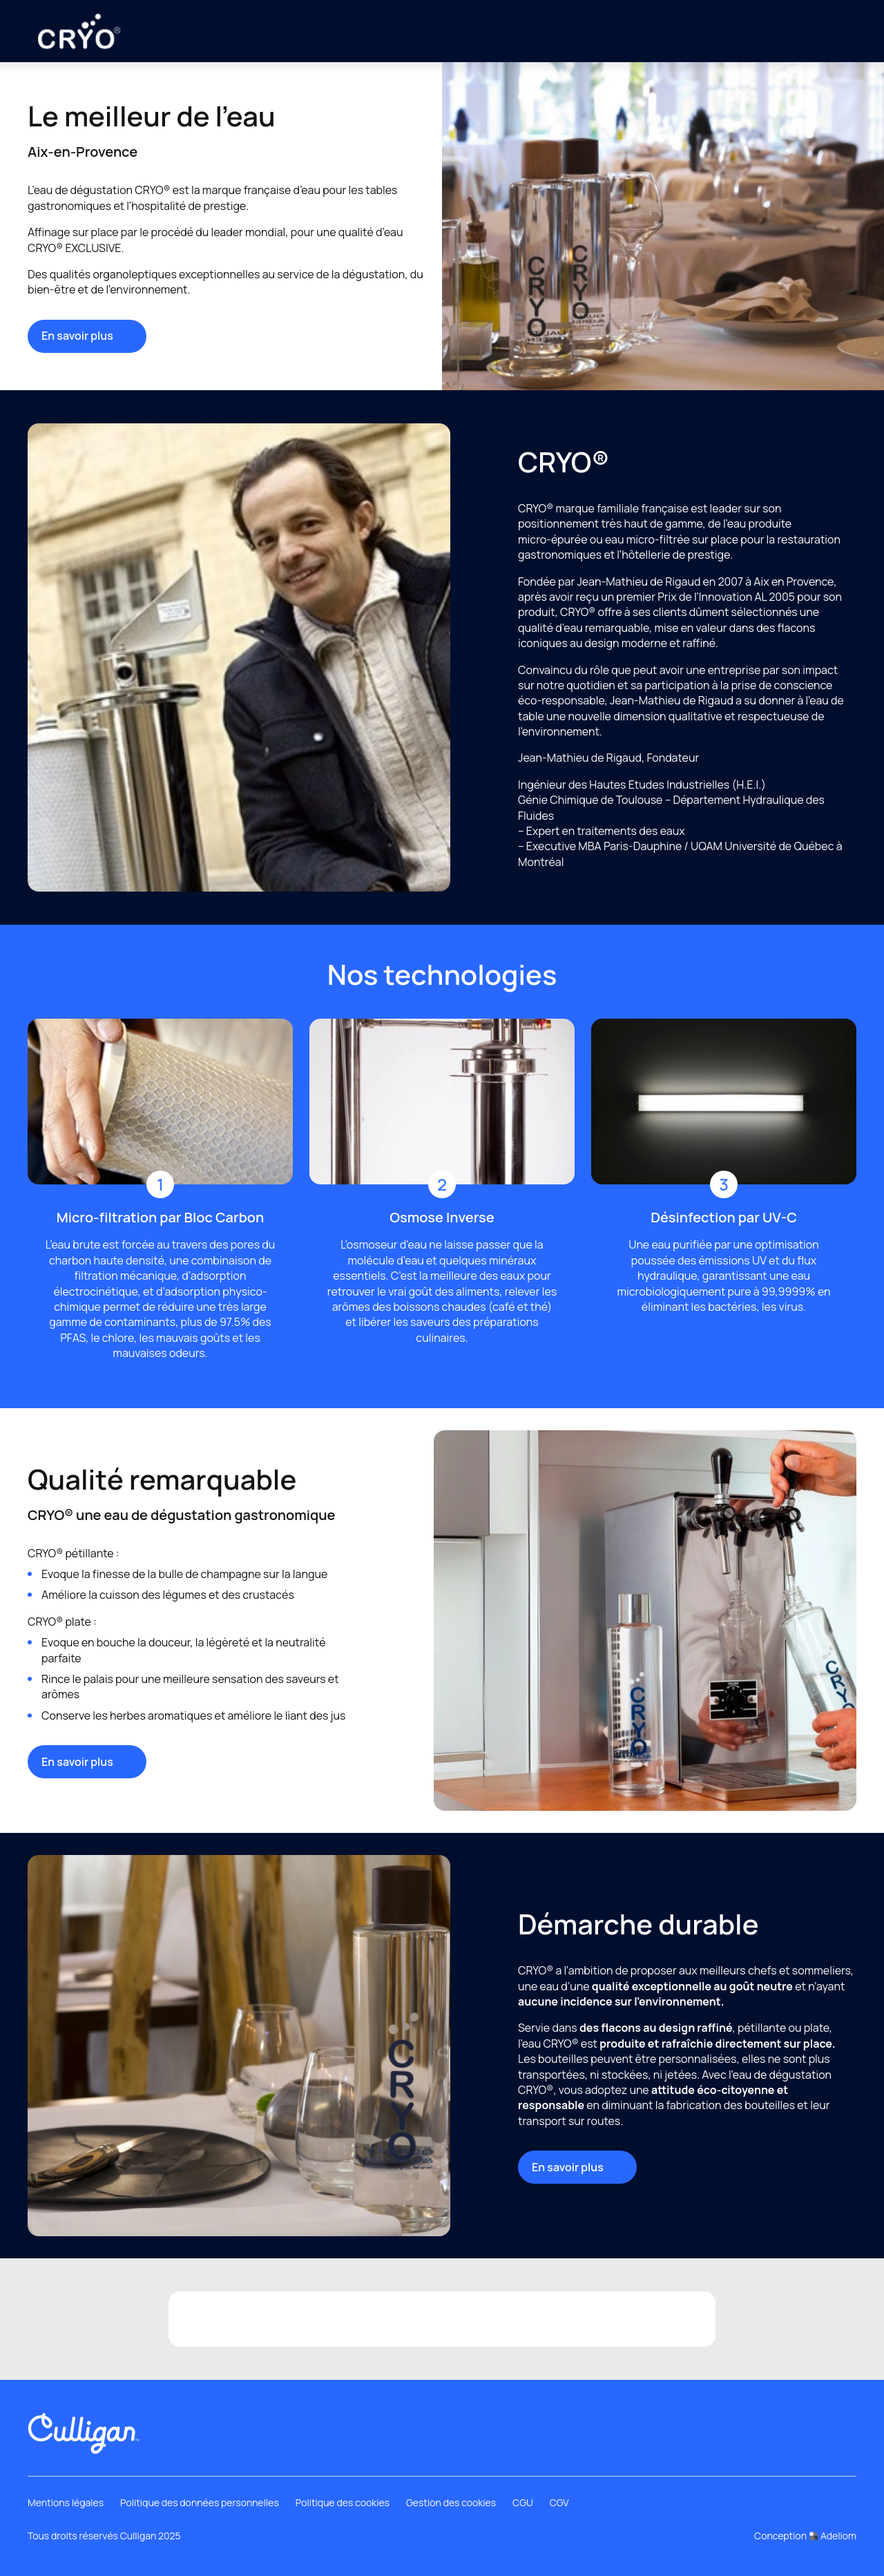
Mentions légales (66, 2502)
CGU (522, 2502)
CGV (559, 2502)
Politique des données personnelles (199, 2502)
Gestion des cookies (451, 2502)
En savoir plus (87, 335)
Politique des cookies (343, 2502)
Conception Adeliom (805, 2535)
